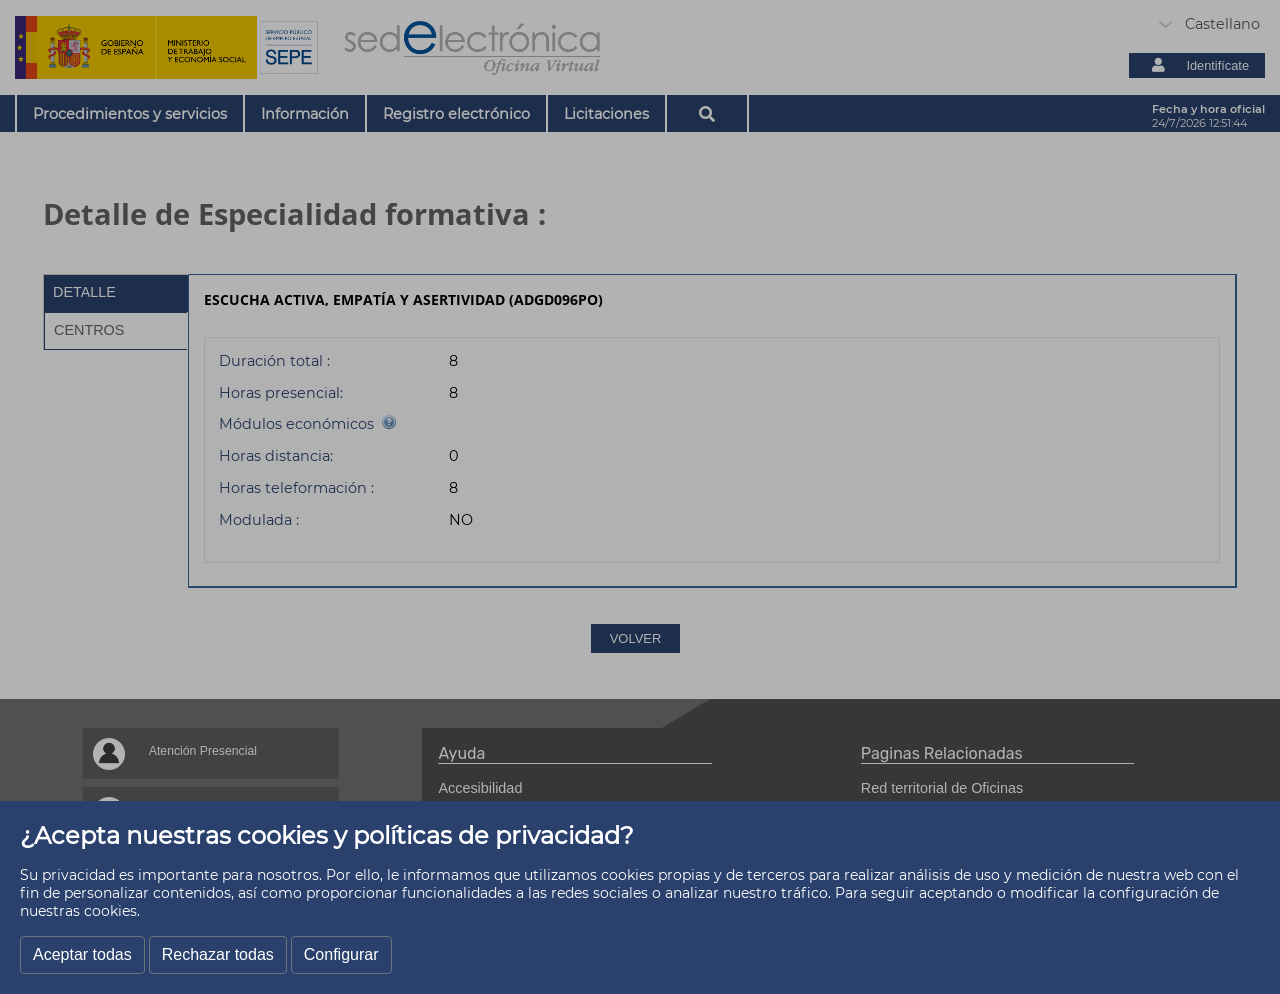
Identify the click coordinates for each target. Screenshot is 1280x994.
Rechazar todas (218, 954)
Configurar (341, 954)
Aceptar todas (82, 954)
